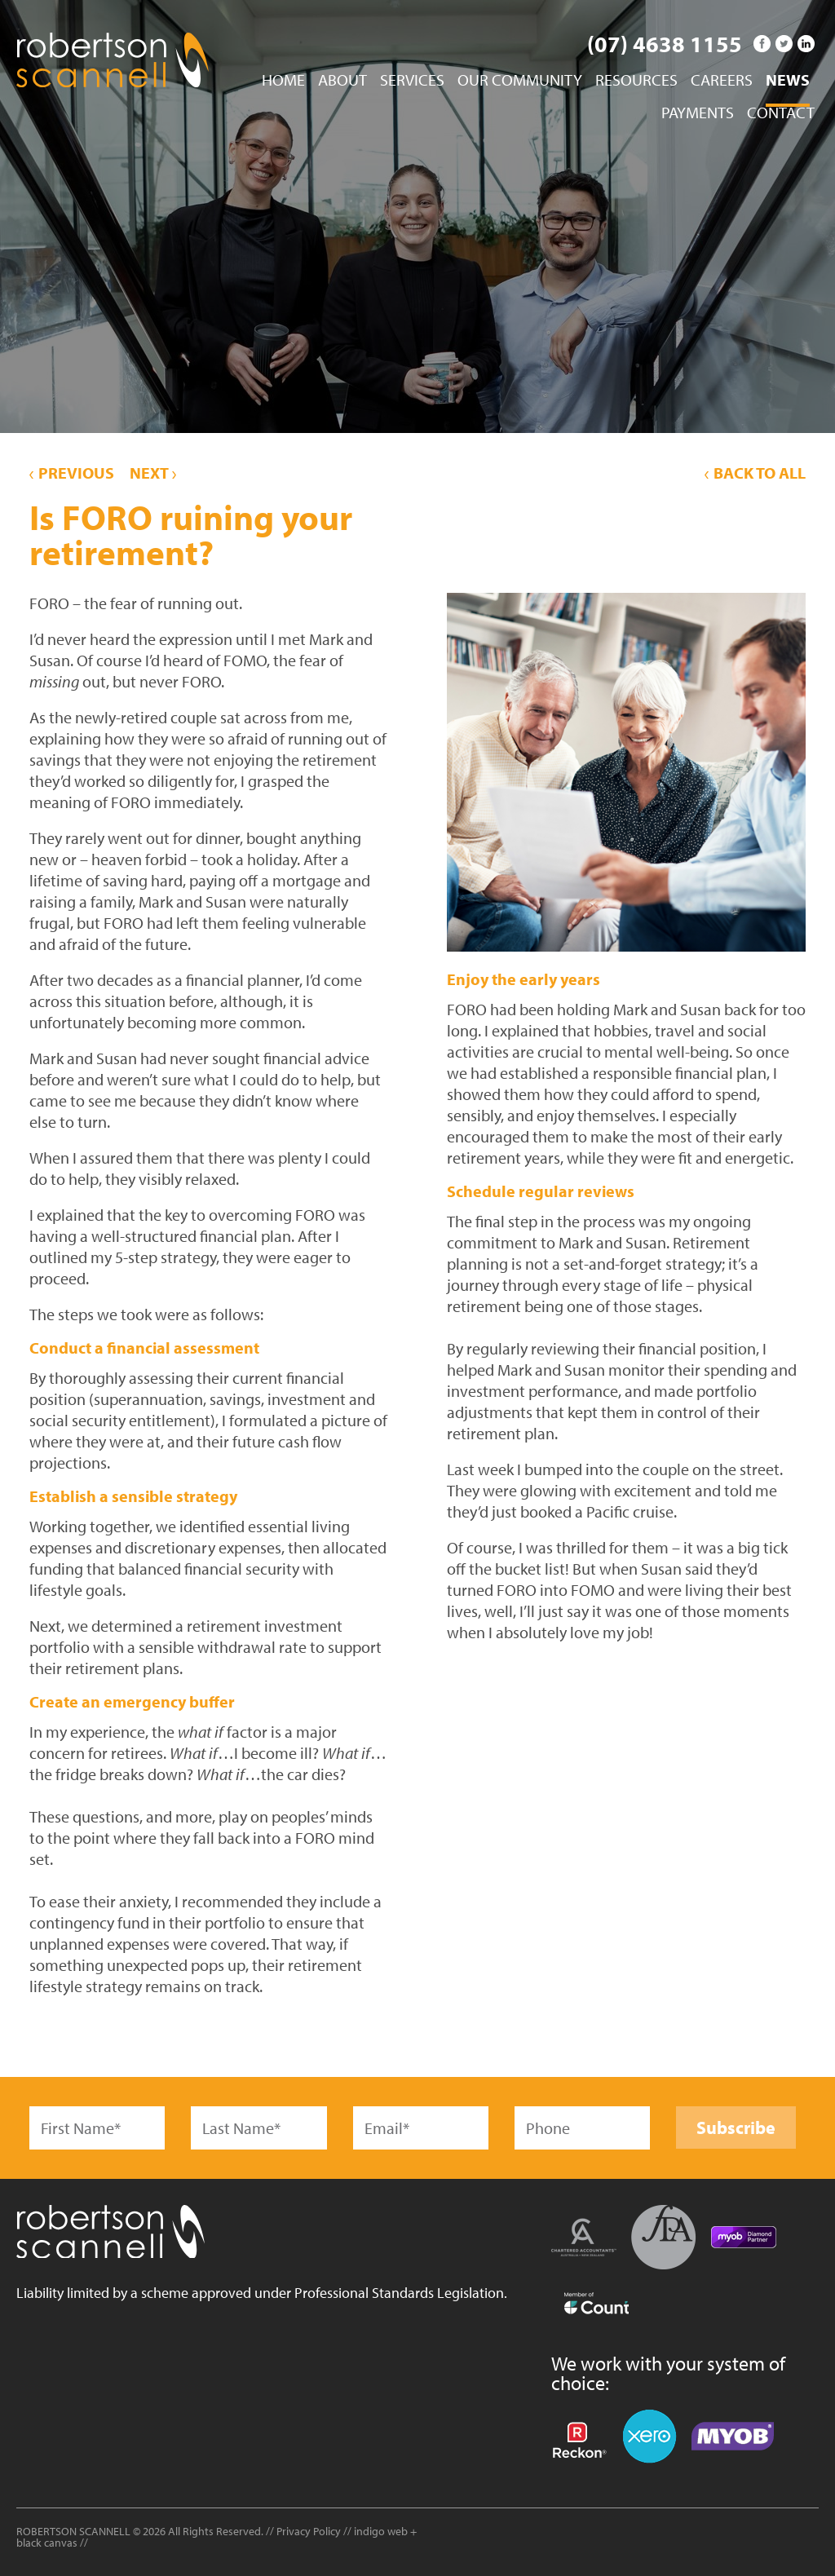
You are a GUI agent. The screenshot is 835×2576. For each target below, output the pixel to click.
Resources (636, 81)
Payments (697, 113)
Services (412, 81)
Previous (71, 472)
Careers (722, 81)
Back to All (755, 472)
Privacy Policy (308, 2531)
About (342, 81)
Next (153, 472)
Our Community (519, 81)
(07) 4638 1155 (664, 43)
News (788, 81)
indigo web (382, 2531)
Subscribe (735, 2127)
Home (283, 81)
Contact (781, 113)
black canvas (46, 2542)
